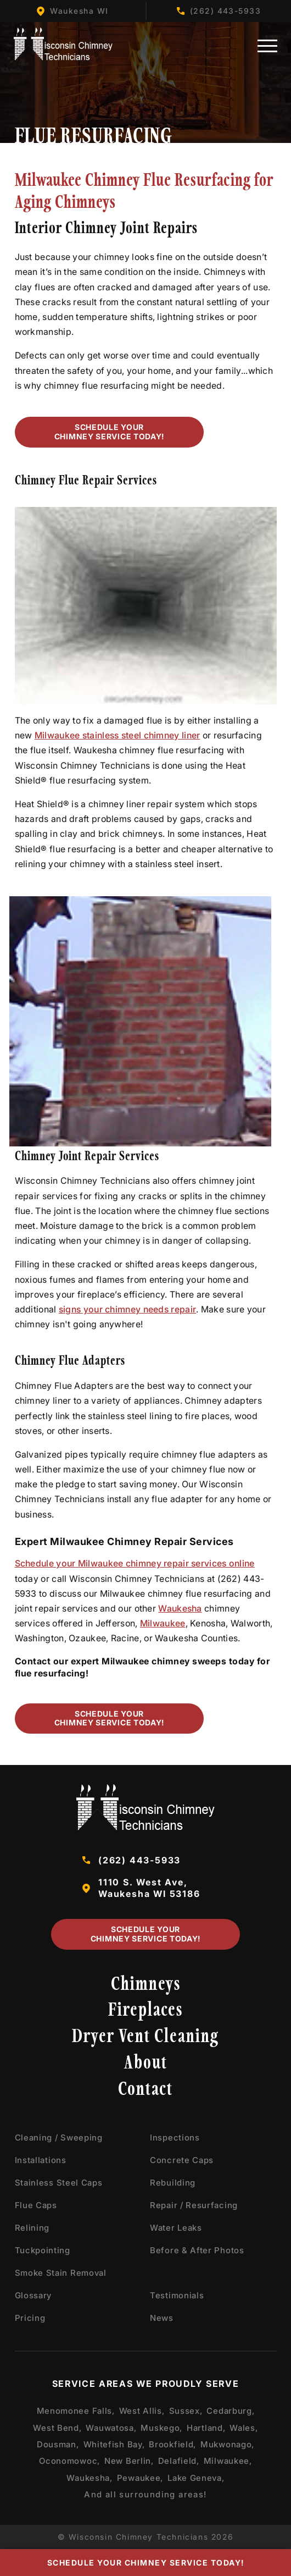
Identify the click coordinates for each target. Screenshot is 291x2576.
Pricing (30, 2318)
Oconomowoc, (69, 2461)
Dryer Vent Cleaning (145, 2038)
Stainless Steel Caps (59, 2182)
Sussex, (186, 2411)
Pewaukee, (140, 2478)
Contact (145, 2090)
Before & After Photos (197, 2250)
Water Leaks (176, 2227)
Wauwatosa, (111, 2428)
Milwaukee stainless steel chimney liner (117, 735)
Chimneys (146, 1985)
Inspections (175, 2137)
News (162, 2318)
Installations (40, 2160)
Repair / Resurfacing (194, 2205)
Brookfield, (172, 2444)
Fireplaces (145, 2011)
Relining (32, 2227)
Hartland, (206, 2428)
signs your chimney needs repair (127, 1309)
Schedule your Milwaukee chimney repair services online (135, 1563)
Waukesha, (89, 2478)
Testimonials (177, 2295)
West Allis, (142, 2411)
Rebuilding (172, 2182)
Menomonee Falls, (76, 2411)
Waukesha (180, 1608)
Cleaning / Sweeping (59, 2137)
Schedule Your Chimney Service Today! (108, 431)
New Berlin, (129, 2461)
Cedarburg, (230, 2411)
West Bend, (57, 2428)
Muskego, (161, 2428)
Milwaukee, (228, 2461)
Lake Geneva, (195, 2478)
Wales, (244, 2428)
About (145, 2064)
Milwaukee (163, 1623)
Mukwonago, (227, 2444)
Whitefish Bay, (114, 2444)
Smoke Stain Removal (61, 2273)
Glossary (33, 2295)
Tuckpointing (42, 2250)
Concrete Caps (182, 2160)
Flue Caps (36, 2205)
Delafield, (178, 2461)
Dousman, (58, 2444)
